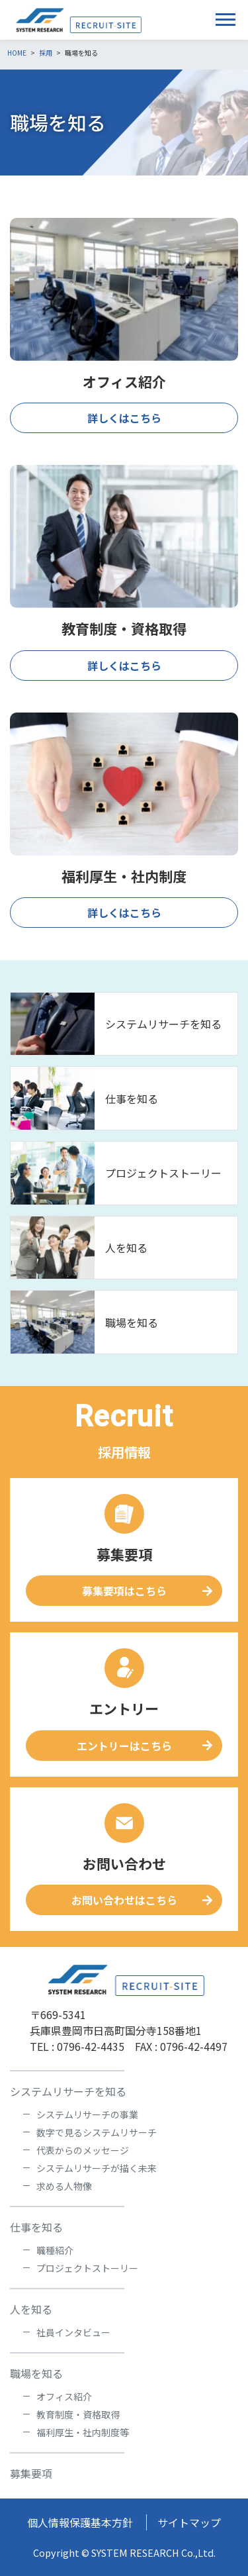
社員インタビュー (73, 2332)
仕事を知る (131, 1099)
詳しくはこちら (124, 418)
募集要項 (31, 2473)
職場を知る (131, 1322)
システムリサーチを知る (163, 1024)
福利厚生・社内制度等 (82, 2432)
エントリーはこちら (124, 1746)
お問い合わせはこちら (124, 1900)
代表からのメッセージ (82, 2150)
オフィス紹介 (64, 2396)
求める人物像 (64, 2186)
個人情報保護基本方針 (80, 2522)
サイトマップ (189, 2522)
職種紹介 (54, 2250)
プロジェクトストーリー (163, 1173)
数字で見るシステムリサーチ (96, 2132)
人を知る (126, 1248)
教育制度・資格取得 (78, 2414)
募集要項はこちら (124, 1591)
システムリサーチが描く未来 (96, 2168)
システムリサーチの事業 (87, 2114)
